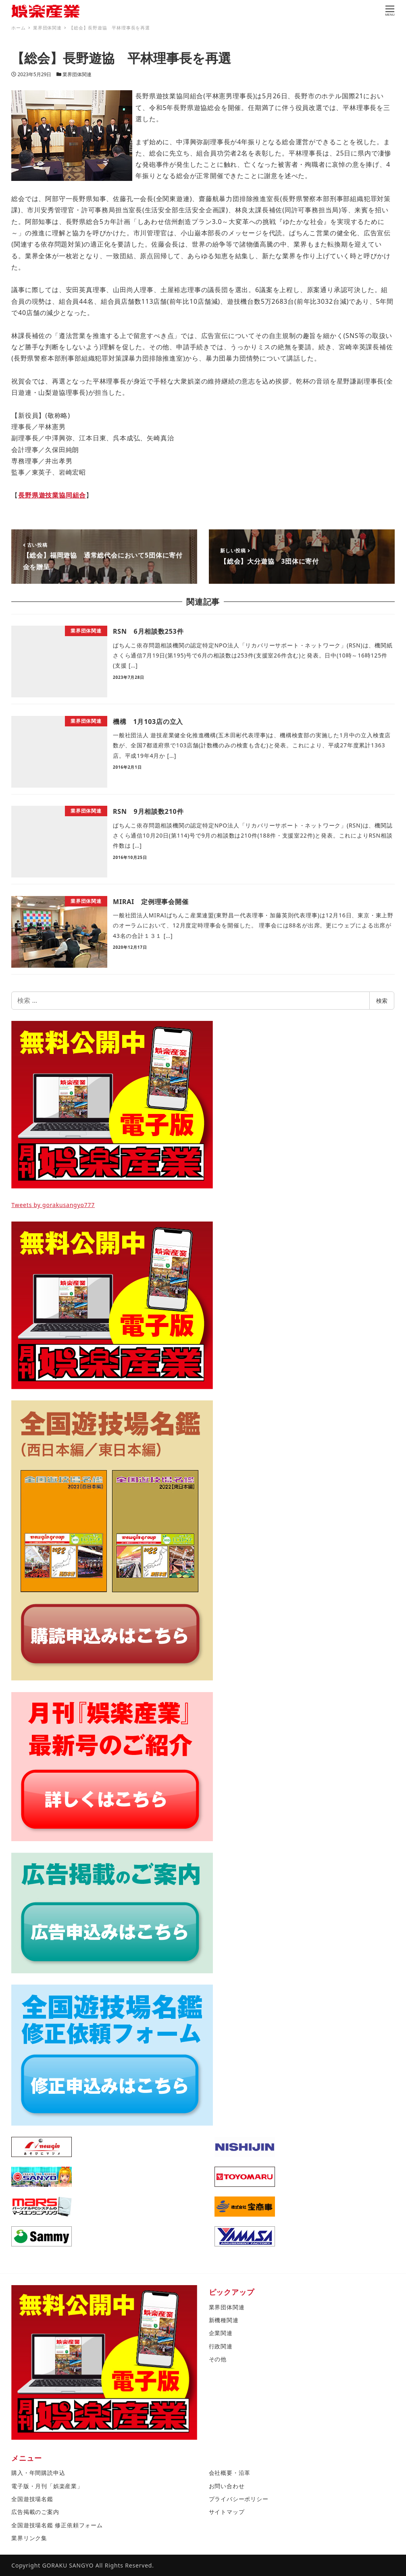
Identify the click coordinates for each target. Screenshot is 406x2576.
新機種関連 (224, 2320)
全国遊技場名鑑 (32, 2499)
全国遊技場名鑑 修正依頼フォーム (56, 2525)
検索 (381, 1000)
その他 (218, 2359)
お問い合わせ (227, 2486)
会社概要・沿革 (230, 2472)
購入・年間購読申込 (38, 2472)
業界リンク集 (29, 2538)
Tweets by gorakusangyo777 (53, 1205)
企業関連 (221, 2333)
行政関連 (221, 2346)
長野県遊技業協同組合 (52, 495)
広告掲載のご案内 (35, 2512)
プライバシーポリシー (239, 2499)
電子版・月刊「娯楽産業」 (47, 2486)
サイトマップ (227, 2512)
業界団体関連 (77, 74)
